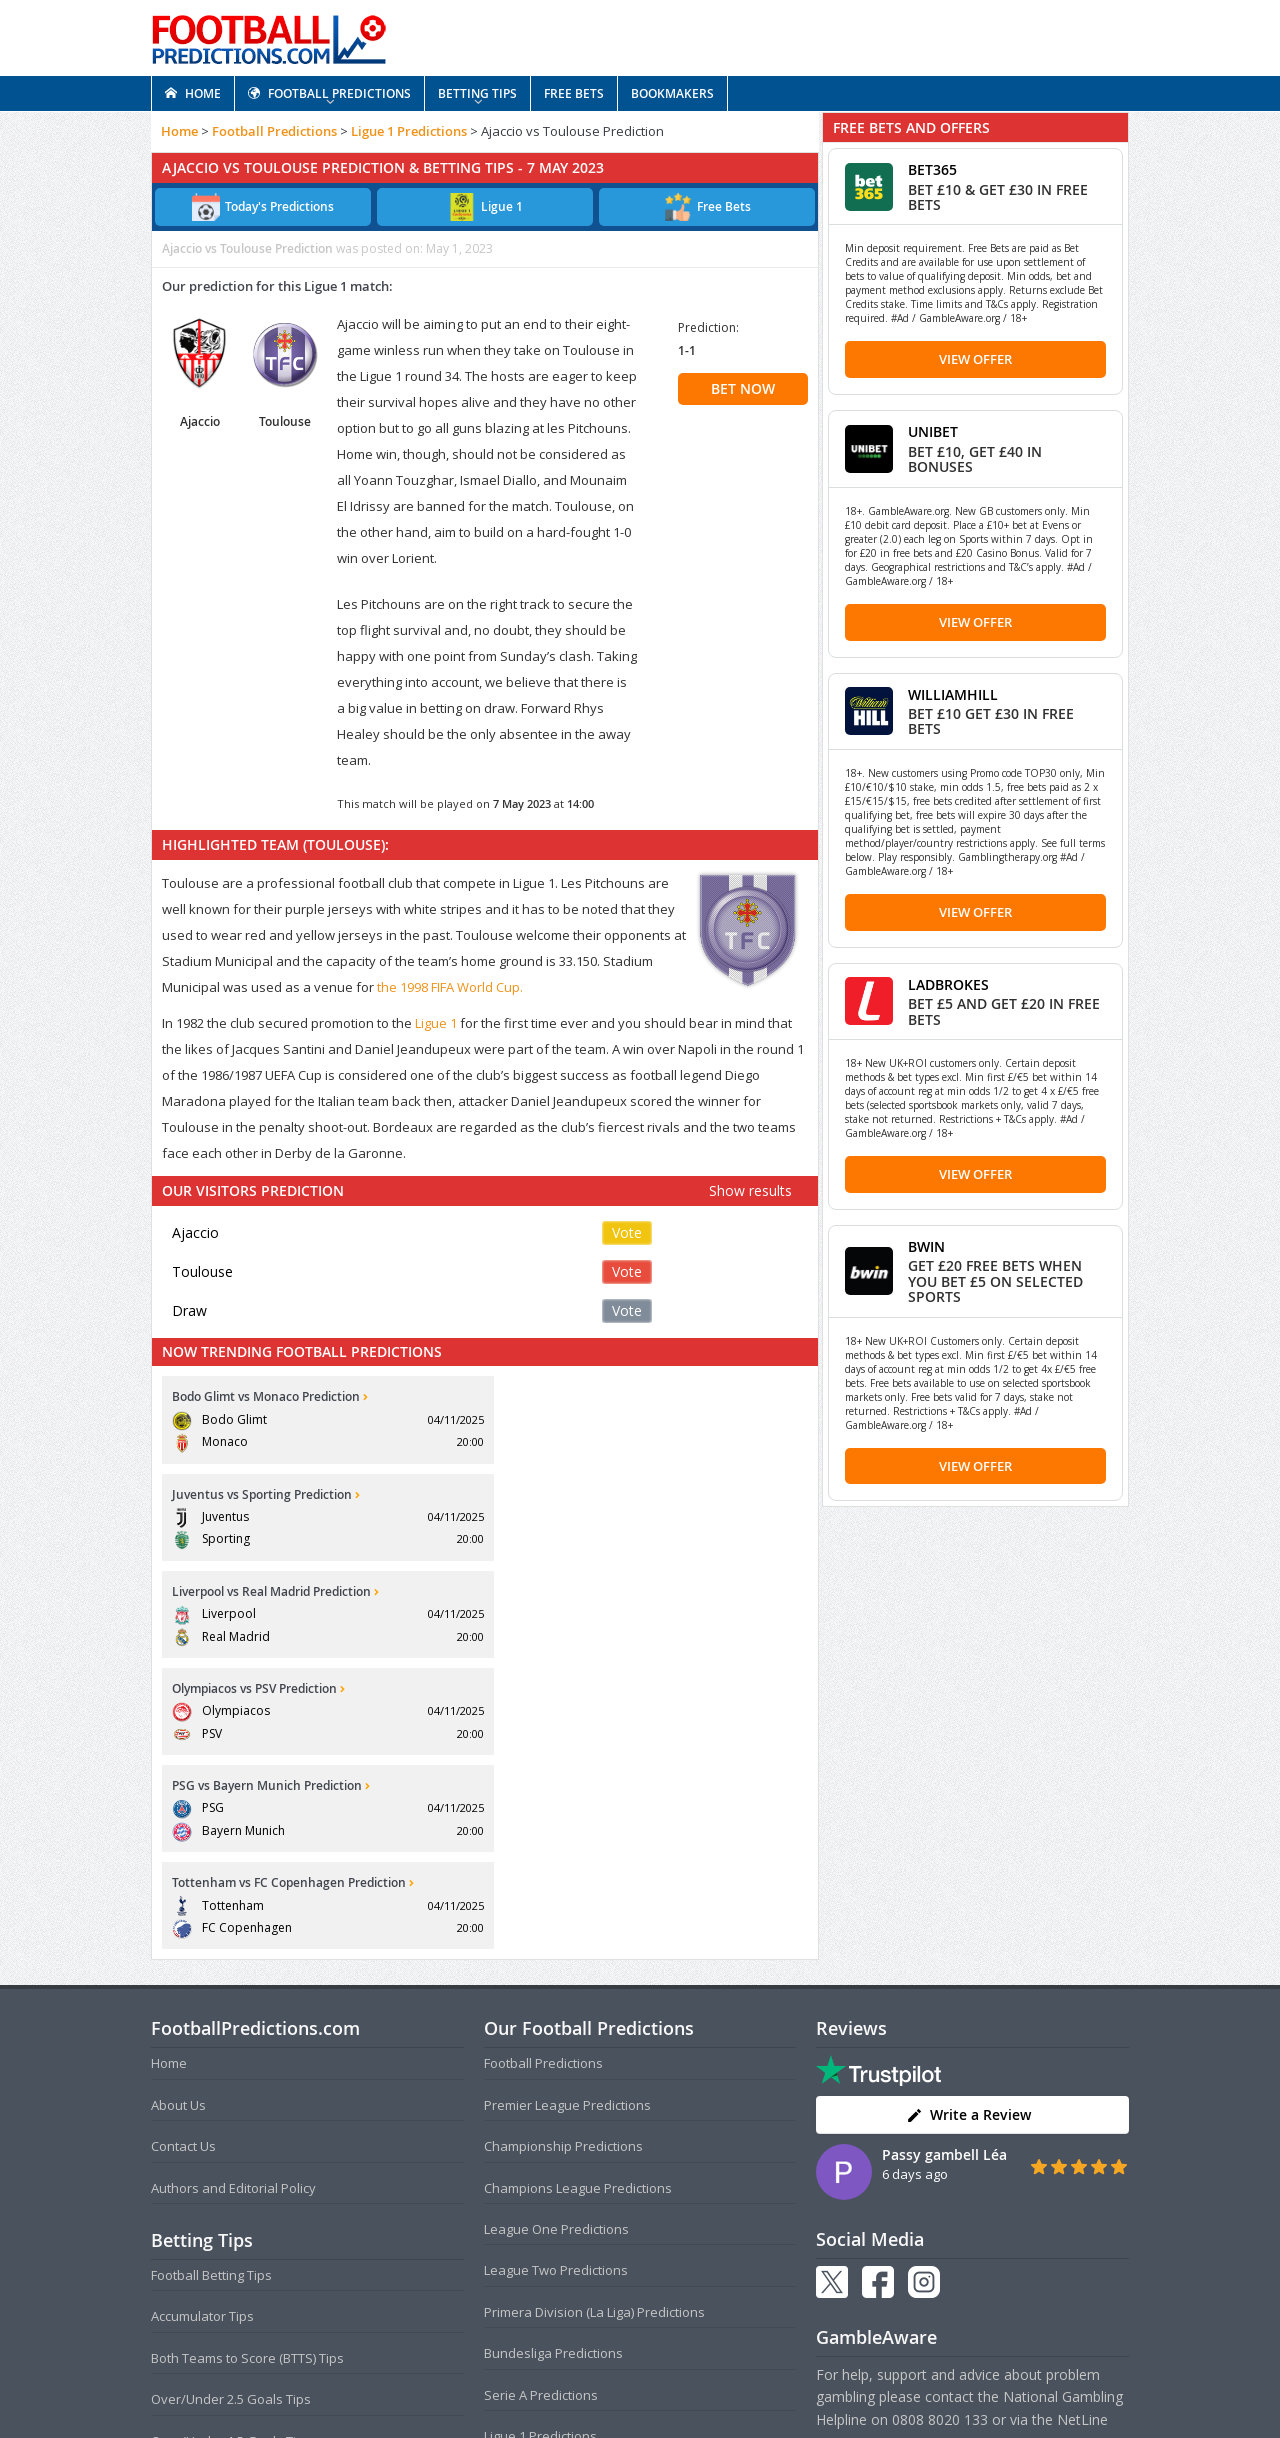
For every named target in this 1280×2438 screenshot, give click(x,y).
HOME (193, 93)
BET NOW (743, 388)
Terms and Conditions (562, 2382)
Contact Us (183, 1855)
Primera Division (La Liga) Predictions (594, 2020)
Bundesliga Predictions (553, 2062)
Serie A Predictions (541, 2103)
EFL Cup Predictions (542, 2227)
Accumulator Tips (202, 2025)
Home (179, 131)
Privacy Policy (673, 2382)
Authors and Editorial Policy (233, 1896)
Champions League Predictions (578, 1896)
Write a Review (968, 1823)
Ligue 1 (436, 1023)
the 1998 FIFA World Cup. (450, 987)
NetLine (1082, 2127)
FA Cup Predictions (540, 2186)
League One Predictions (556, 1937)
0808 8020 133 (940, 2127)
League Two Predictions (556, 1979)
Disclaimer (751, 2382)
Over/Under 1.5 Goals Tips (231, 2149)
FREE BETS (574, 93)
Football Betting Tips (211, 1983)
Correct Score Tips (206, 2190)
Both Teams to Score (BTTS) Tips (247, 2066)
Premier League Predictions (567, 1813)
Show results (750, 1190)
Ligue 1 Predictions (409, 131)
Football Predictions (274, 131)
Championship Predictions (563, 1855)
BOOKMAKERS (672, 93)
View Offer (975, 359)
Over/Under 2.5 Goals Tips (231, 2108)
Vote (627, 1232)
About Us (178, 1813)
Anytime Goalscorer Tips (225, 2232)
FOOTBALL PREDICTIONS (329, 93)
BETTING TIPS (477, 93)
